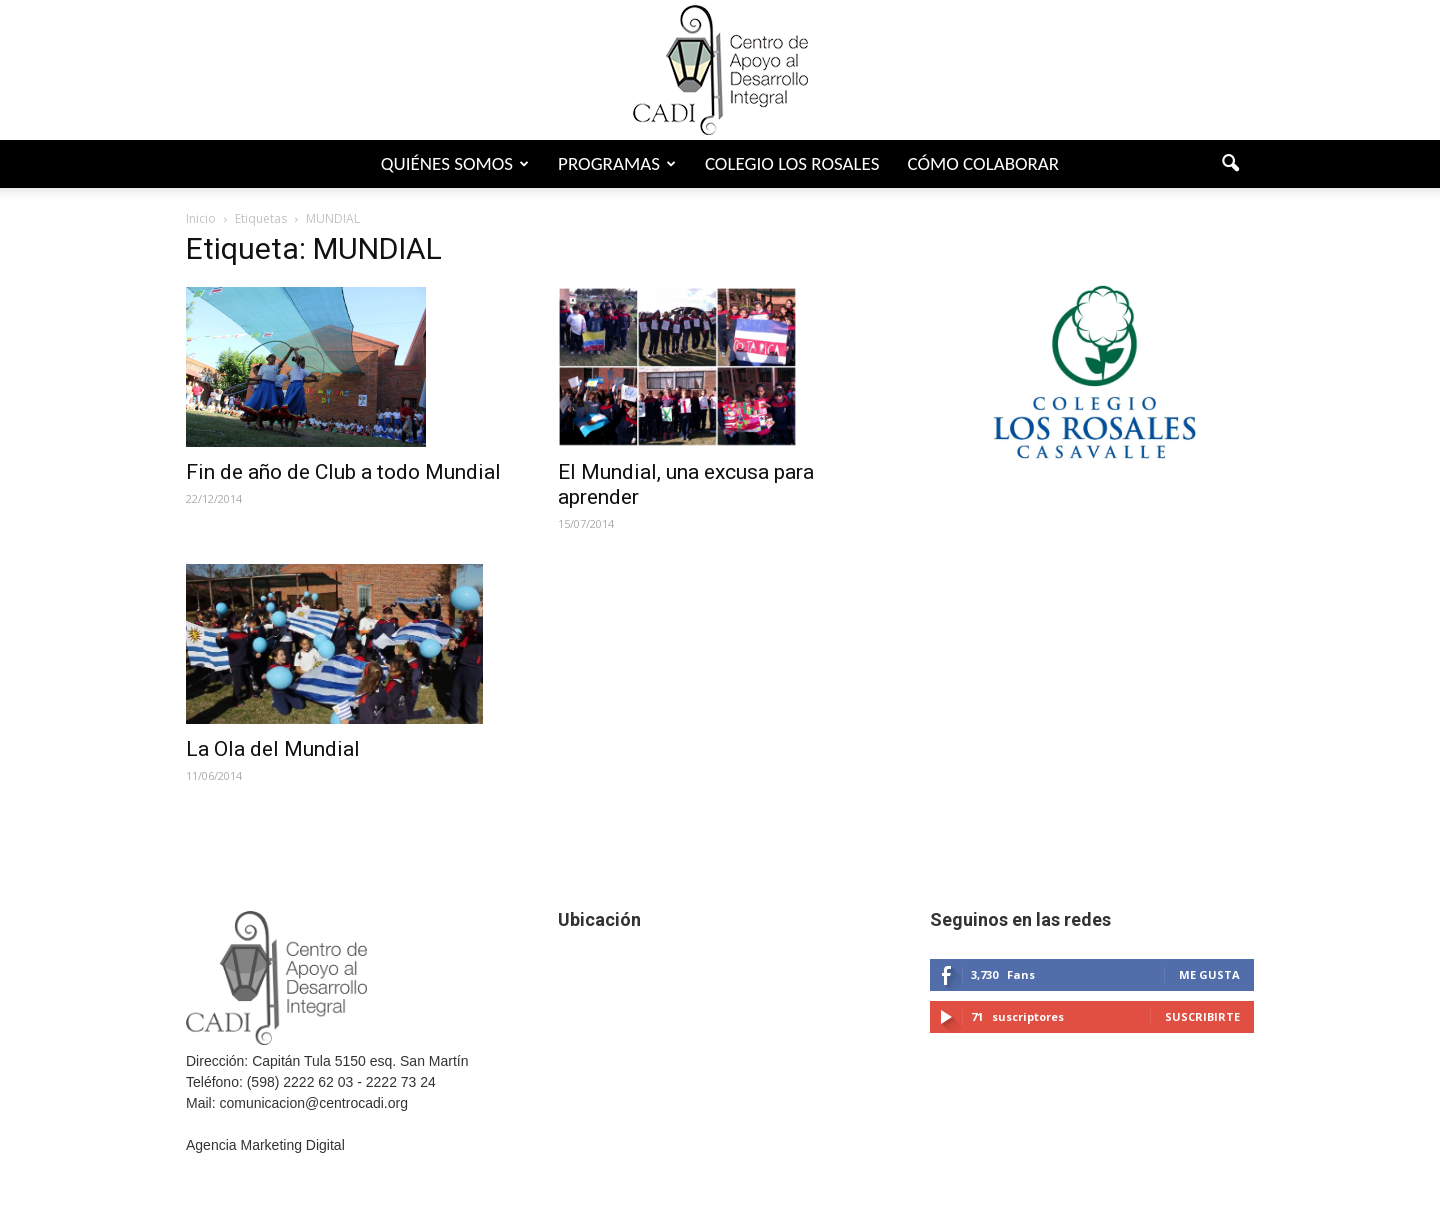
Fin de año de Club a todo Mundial (343, 472)
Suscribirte (1202, 1016)
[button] (1230, 164)
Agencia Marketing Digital (265, 1145)
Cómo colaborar (983, 163)
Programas (617, 163)
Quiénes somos (455, 163)
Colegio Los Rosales (792, 163)
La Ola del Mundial (273, 749)
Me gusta (1209, 974)
